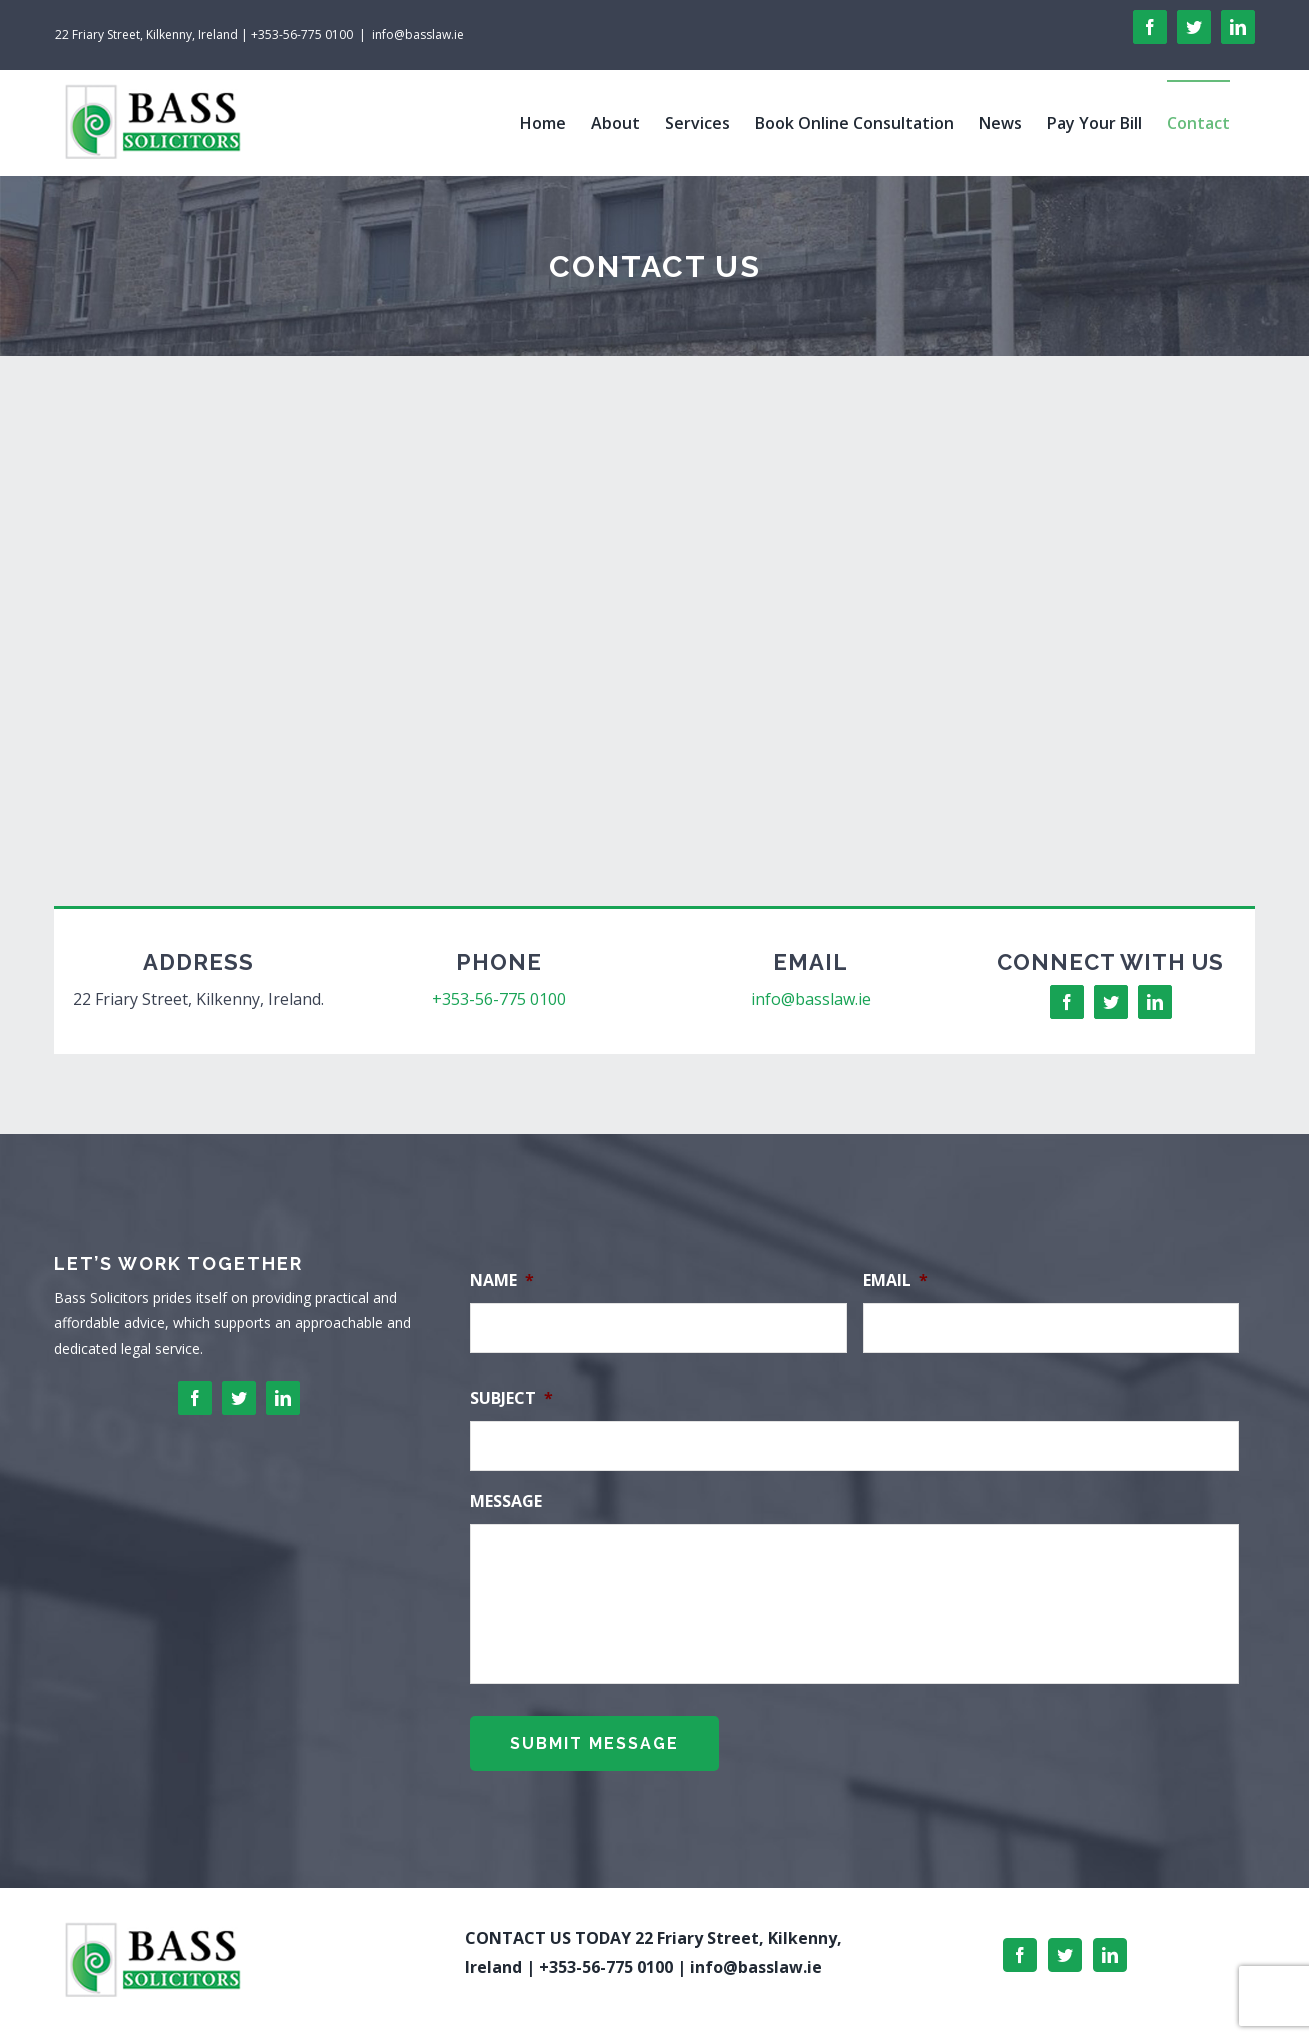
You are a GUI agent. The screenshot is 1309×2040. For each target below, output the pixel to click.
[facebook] (1067, 1002)
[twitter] (1111, 1002)
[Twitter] (1065, 1944)
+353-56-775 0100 (499, 999)
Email (895, 1280)
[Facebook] (1020, 1944)
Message (506, 1501)
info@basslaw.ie (418, 34)
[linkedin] (1155, 1002)
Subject (511, 1398)
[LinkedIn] (1110, 1944)
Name (502, 1280)
